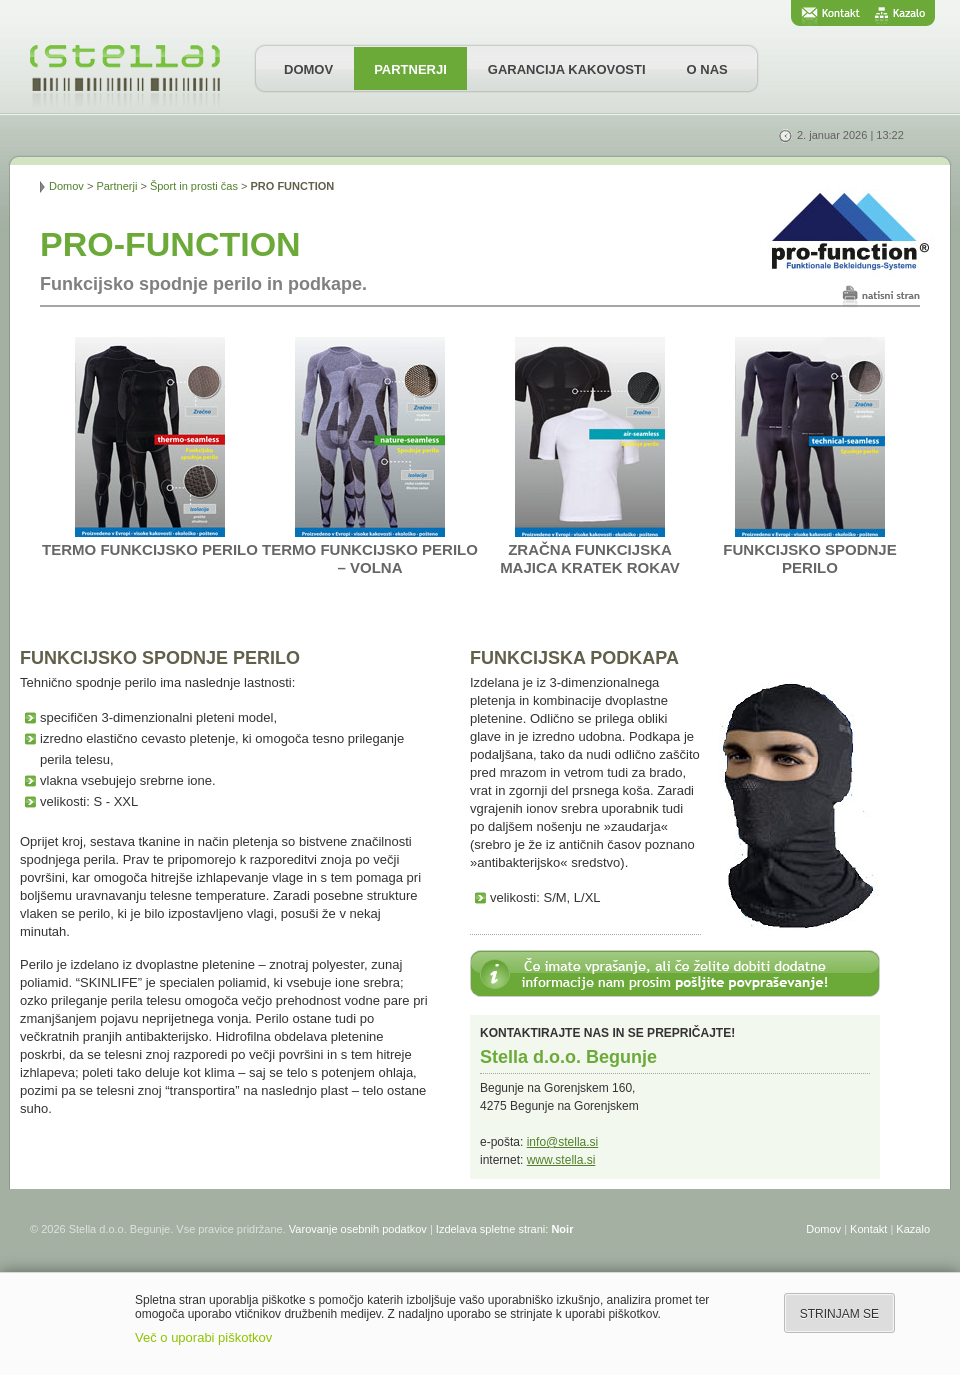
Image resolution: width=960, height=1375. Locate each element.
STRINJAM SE (839, 1314)
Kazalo (913, 1229)
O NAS (707, 69)
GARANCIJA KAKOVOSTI (567, 69)
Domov (66, 186)
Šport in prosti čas (194, 186)
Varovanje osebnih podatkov (358, 1229)
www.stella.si (561, 1160)
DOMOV (308, 69)
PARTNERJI (410, 69)
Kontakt (868, 1229)
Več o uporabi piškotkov (203, 1337)
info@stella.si (563, 1142)
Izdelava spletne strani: (505, 1229)
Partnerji (116, 186)
